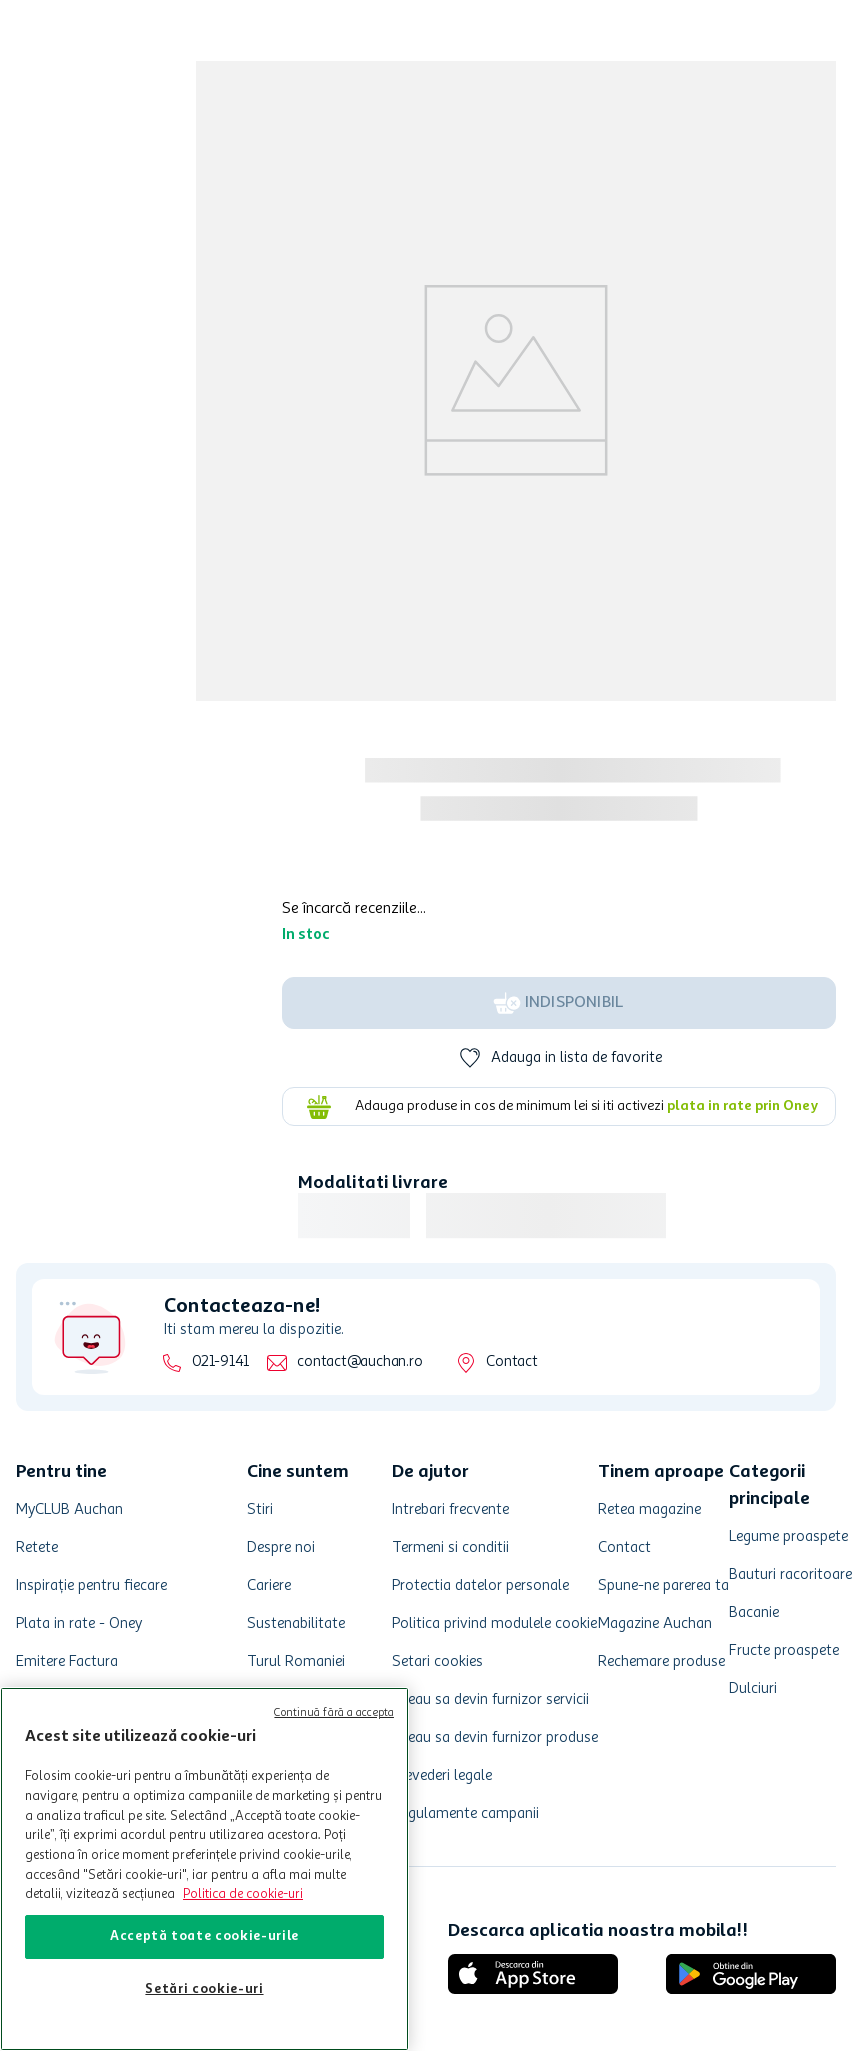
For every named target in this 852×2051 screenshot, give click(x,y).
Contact (511, 1362)
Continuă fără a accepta (334, 1713)
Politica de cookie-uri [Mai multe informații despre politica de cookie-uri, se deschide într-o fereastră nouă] (243, 1894)
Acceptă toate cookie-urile (204, 1936)
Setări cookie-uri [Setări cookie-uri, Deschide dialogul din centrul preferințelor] (204, 1989)
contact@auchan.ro (359, 1362)
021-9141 (220, 1362)
